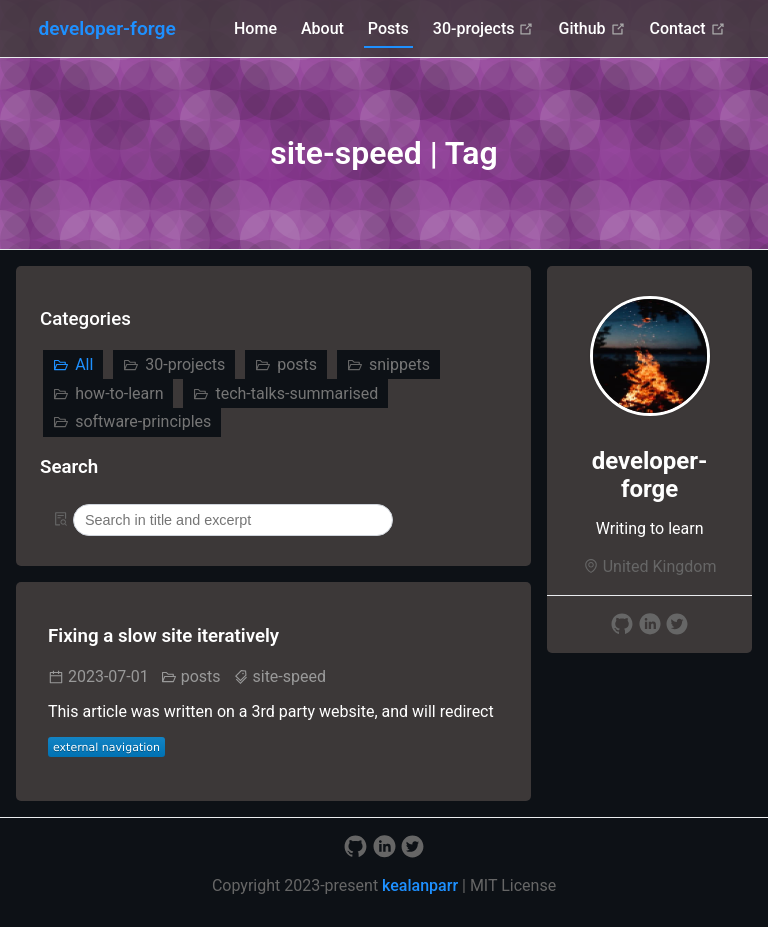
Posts (388, 28)
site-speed (288, 676)
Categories (85, 319)
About (322, 28)
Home (255, 28)
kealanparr (420, 885)
